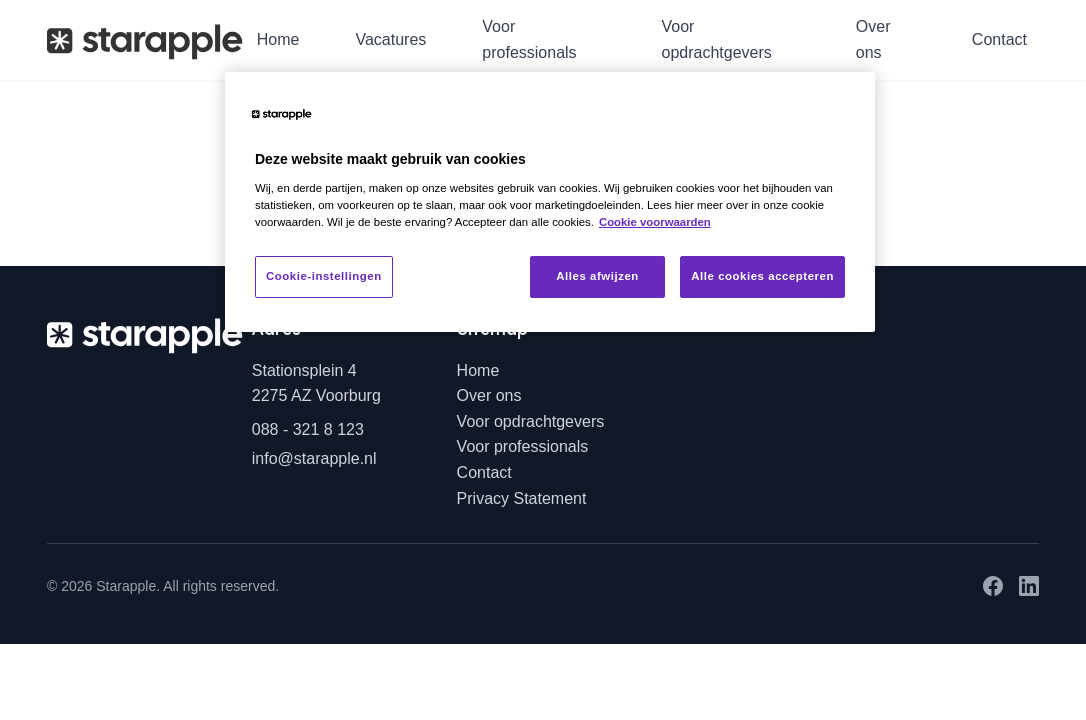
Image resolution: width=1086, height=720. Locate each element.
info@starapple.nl (314, 458)
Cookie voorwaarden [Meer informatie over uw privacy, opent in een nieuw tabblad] (655, 222)
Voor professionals (529, 39)
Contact (999, 39)
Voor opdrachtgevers (716, 39)
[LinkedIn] (1029, 586)
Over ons (873, 39)
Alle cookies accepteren (762, 276)
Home (278, 39)
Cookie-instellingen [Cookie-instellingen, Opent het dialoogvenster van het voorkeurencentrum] (324, 276)
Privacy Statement (522, 498)
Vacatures (390, 39)
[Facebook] (993, 586)
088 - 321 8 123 (308, 429)
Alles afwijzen (597, 276)
